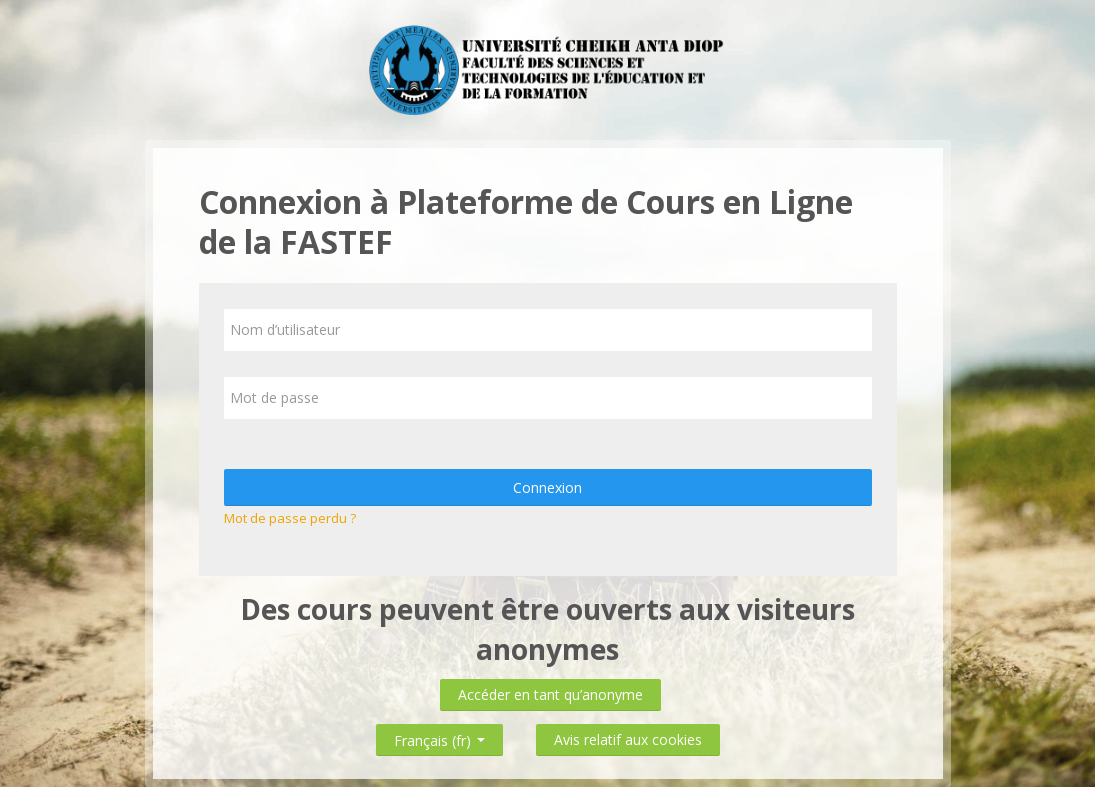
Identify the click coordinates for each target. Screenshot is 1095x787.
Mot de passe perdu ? (290, 518)
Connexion (547, 487)
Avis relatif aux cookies (628, 739)
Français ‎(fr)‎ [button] (439, 736)
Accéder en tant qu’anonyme (550, 694)
